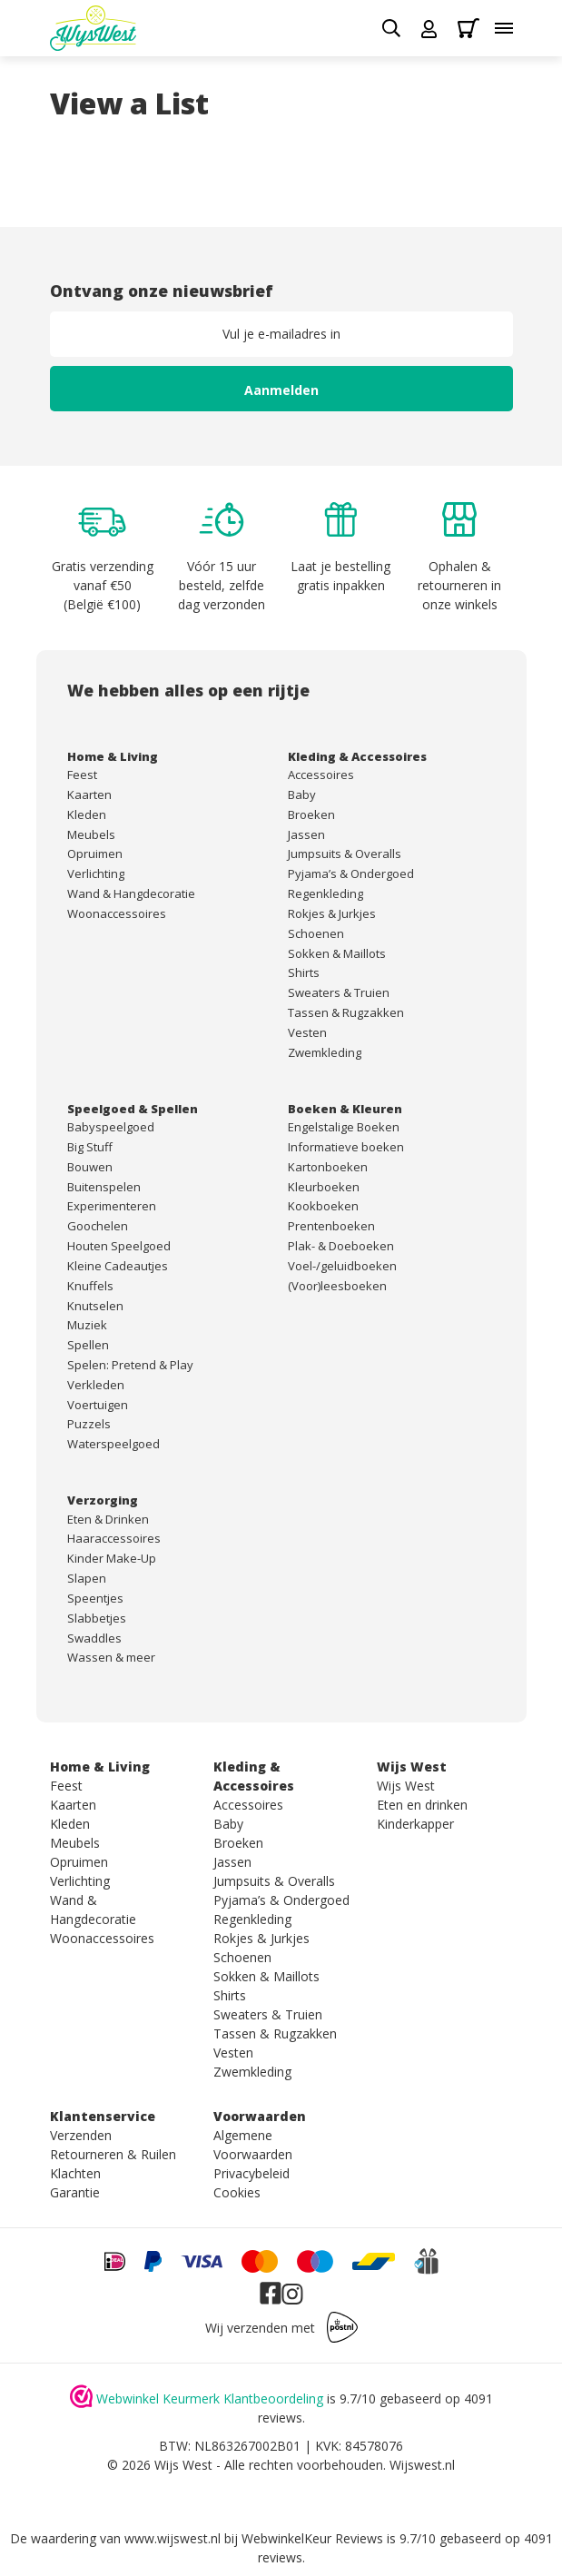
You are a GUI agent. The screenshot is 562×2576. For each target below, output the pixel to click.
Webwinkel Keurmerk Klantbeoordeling (209, 2398)
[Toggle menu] (504, 28)
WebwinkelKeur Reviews (312, 2538)
